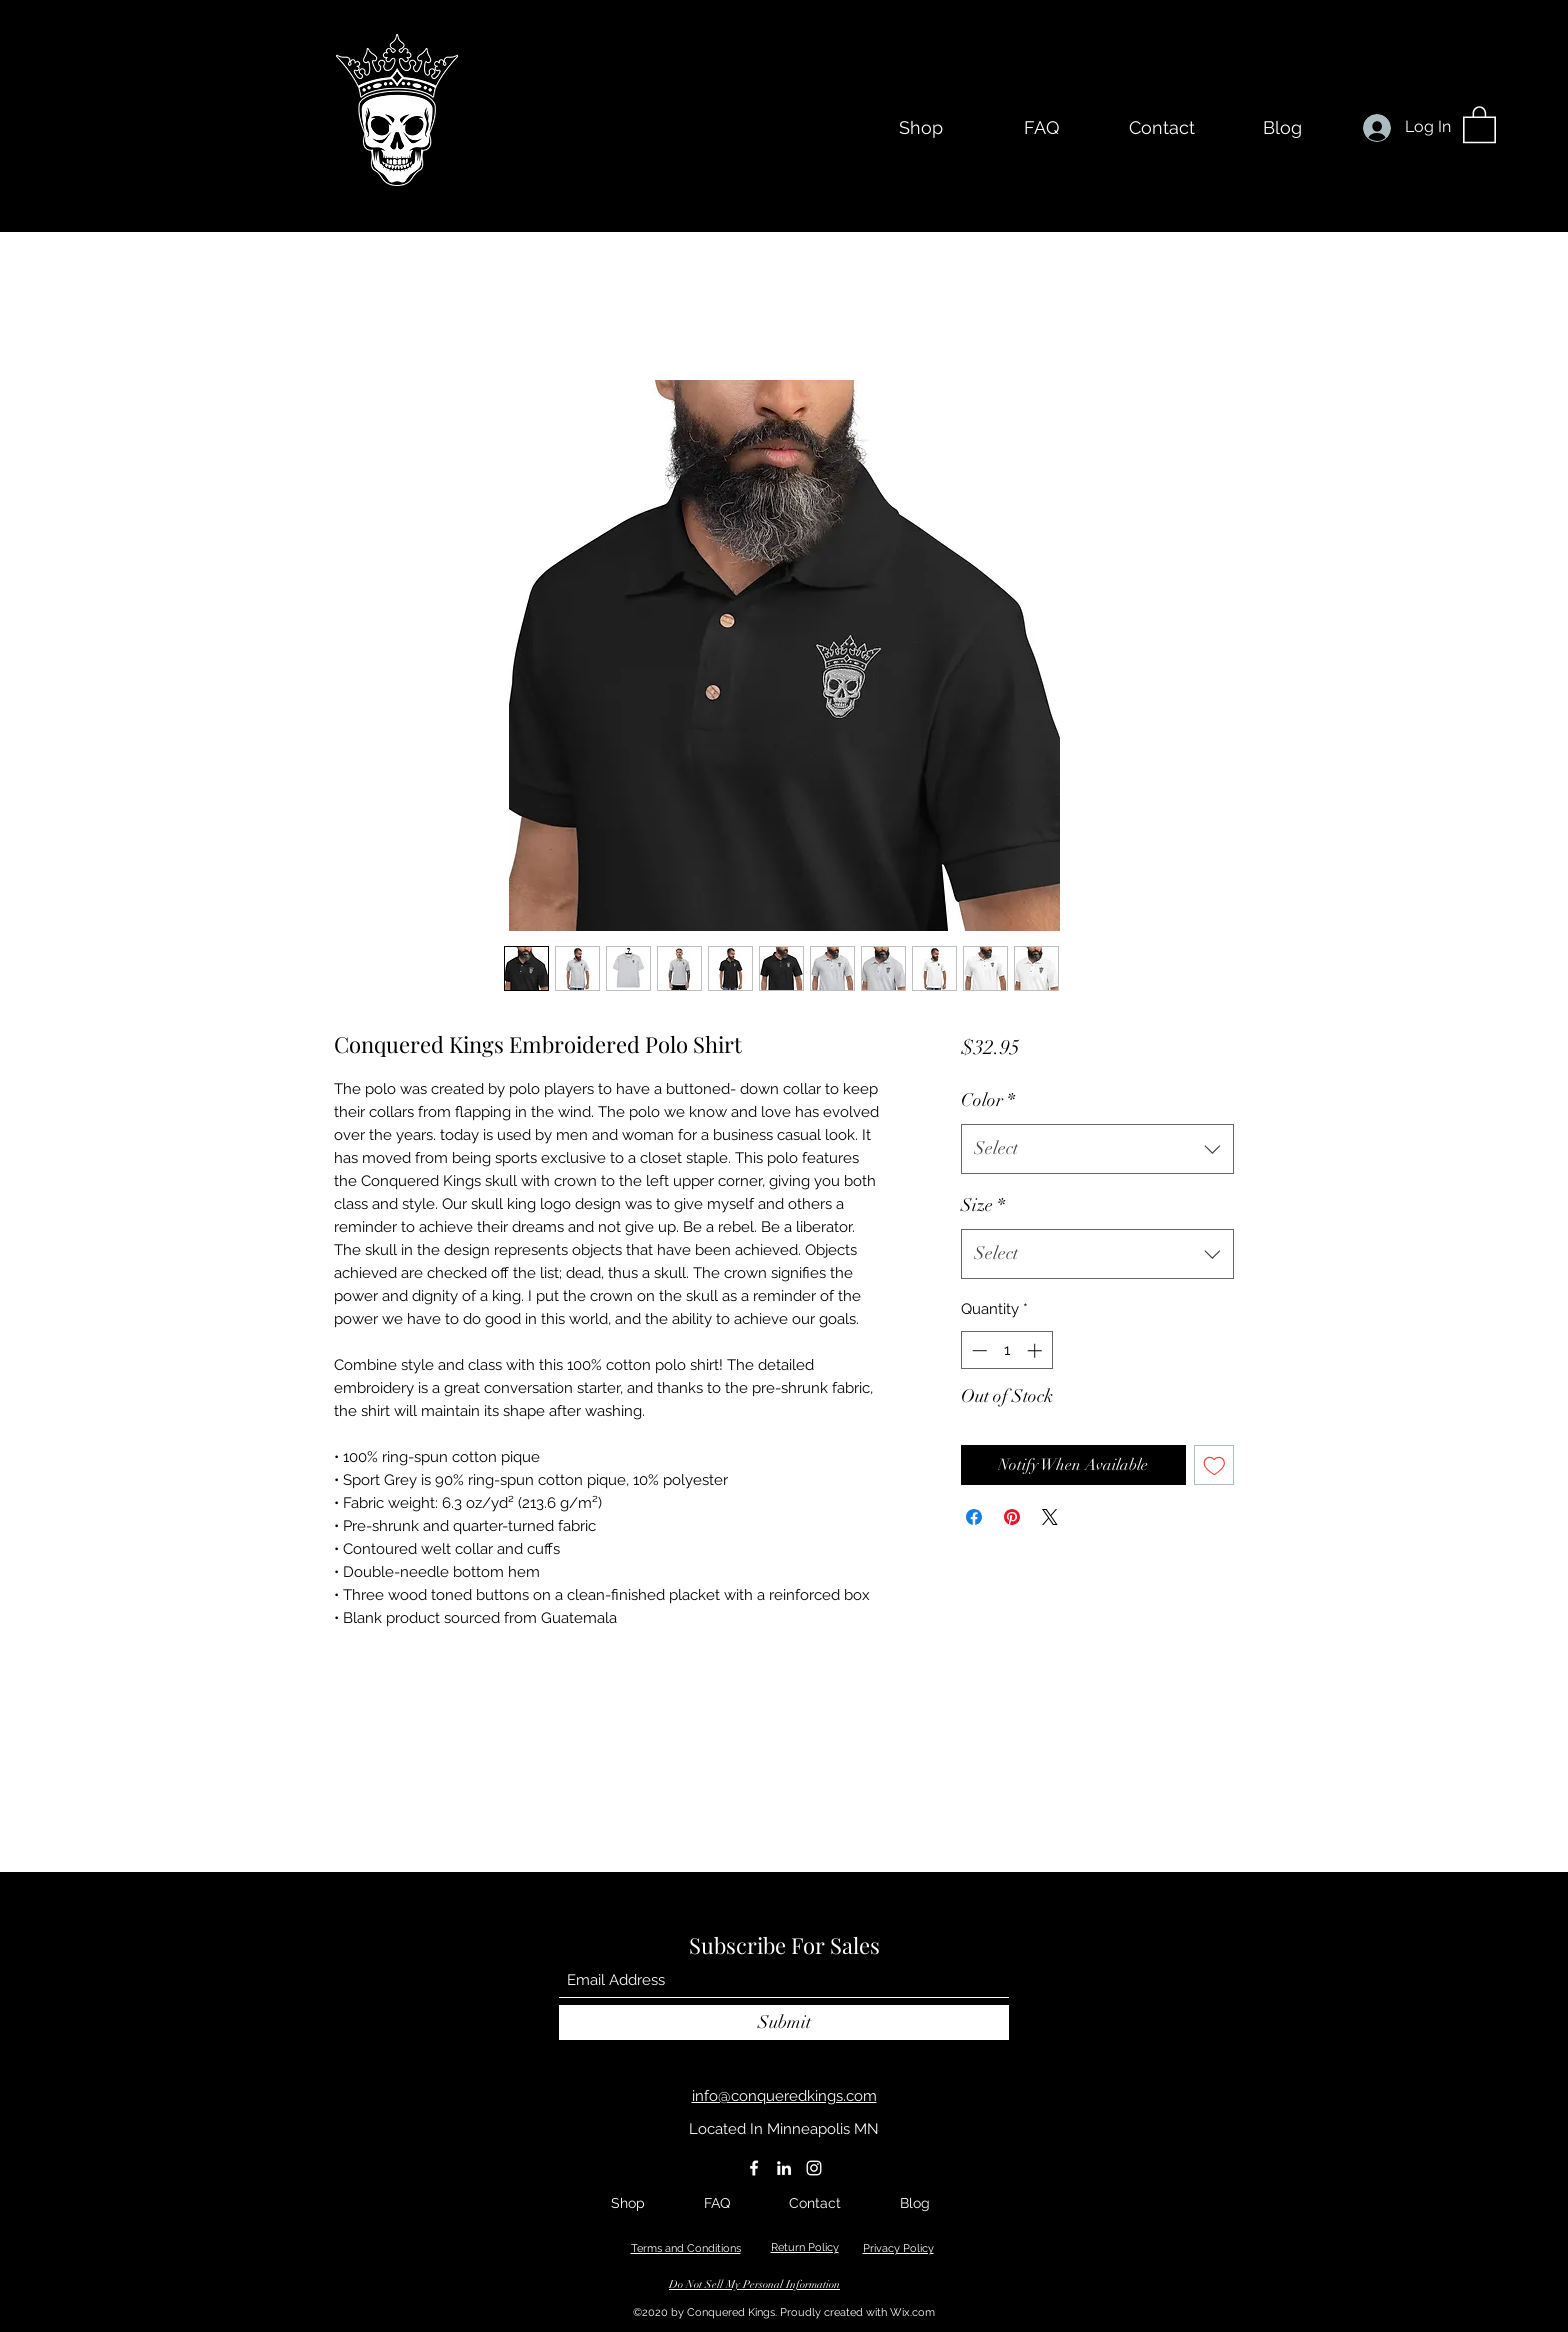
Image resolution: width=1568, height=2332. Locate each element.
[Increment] (1036, 1350)
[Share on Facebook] (974, 1517)
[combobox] (1097, 1149)
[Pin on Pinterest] (1012, 1517)
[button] (1479, 123)
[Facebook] (754, 2168)
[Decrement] (977, 1350)
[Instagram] (814, 2168)
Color (988, 1100)
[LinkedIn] (784, 2168)
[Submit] (784, 2022)
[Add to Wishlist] (1214, 1465)
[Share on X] (1050, 1517)
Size (983, 1205)
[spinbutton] (1006, 1350)
